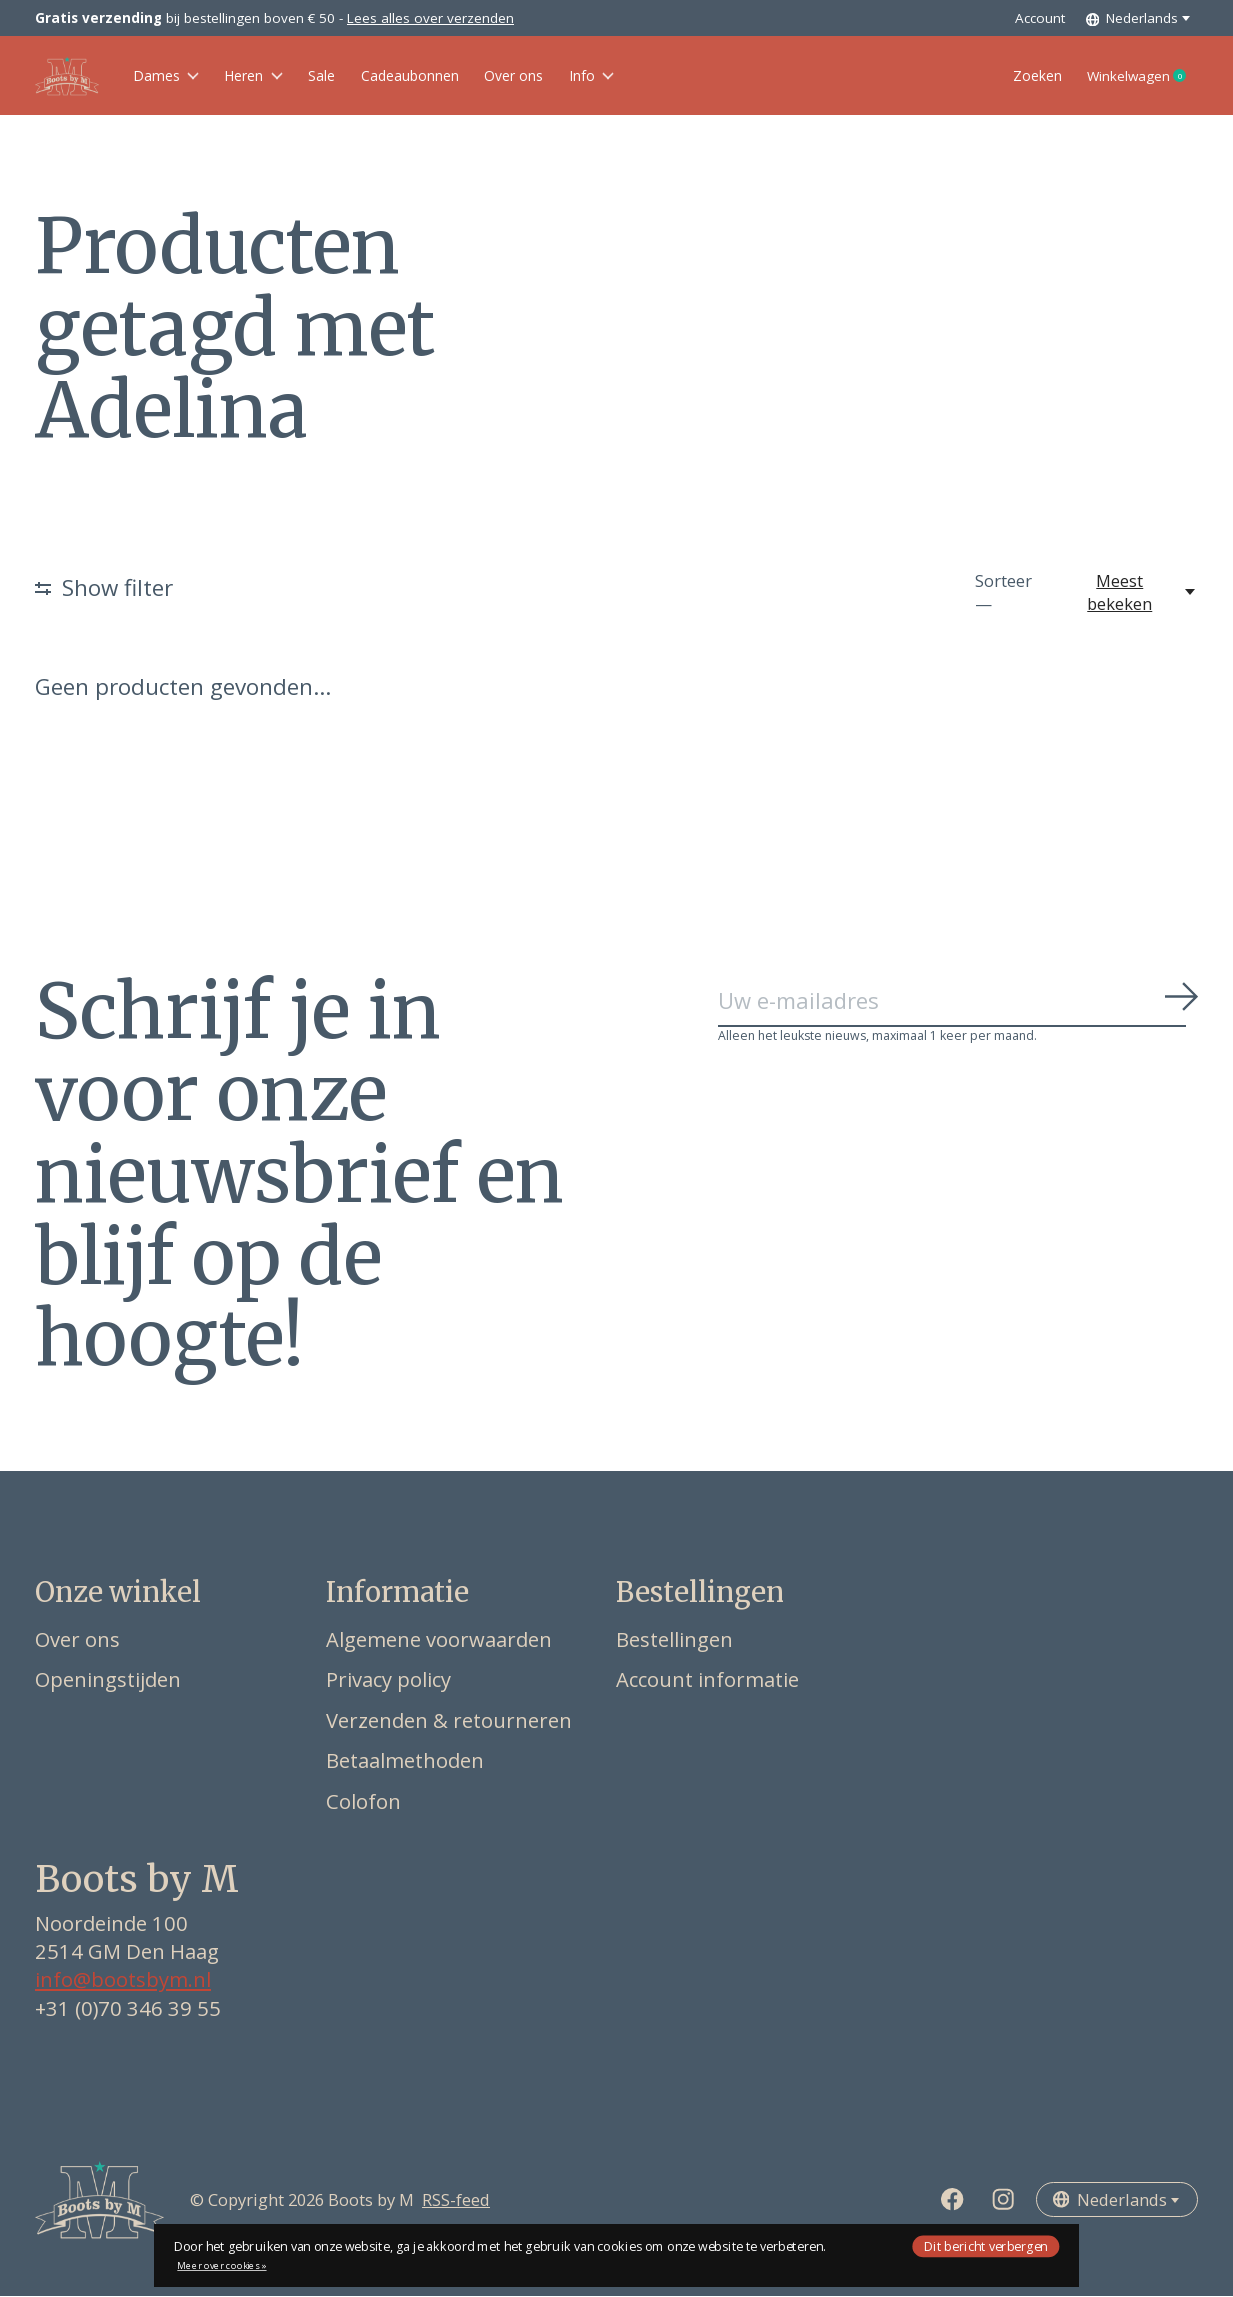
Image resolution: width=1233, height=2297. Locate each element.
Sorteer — (1003, 594)
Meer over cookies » (221, 2265)
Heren (275, 76)
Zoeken (999, 76)
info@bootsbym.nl (123, 1981)
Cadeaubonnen (460, 76)
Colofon (363, 1802)
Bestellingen (674, 1640)
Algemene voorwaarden (439, 1640)
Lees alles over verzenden (430, 18)
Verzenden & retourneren (449, 1721)
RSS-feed (456, 2201)
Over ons (585, 76)
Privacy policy (388, 1681)
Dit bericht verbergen (986, 2245)
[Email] (958, 1003)
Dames (173, 76)
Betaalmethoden (405, 1762)
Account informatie (707, 1681)
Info (675, 76)
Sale (355, 76)
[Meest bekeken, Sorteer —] (1130, 594)
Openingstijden (108, 1681)
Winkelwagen (1128, 77)
